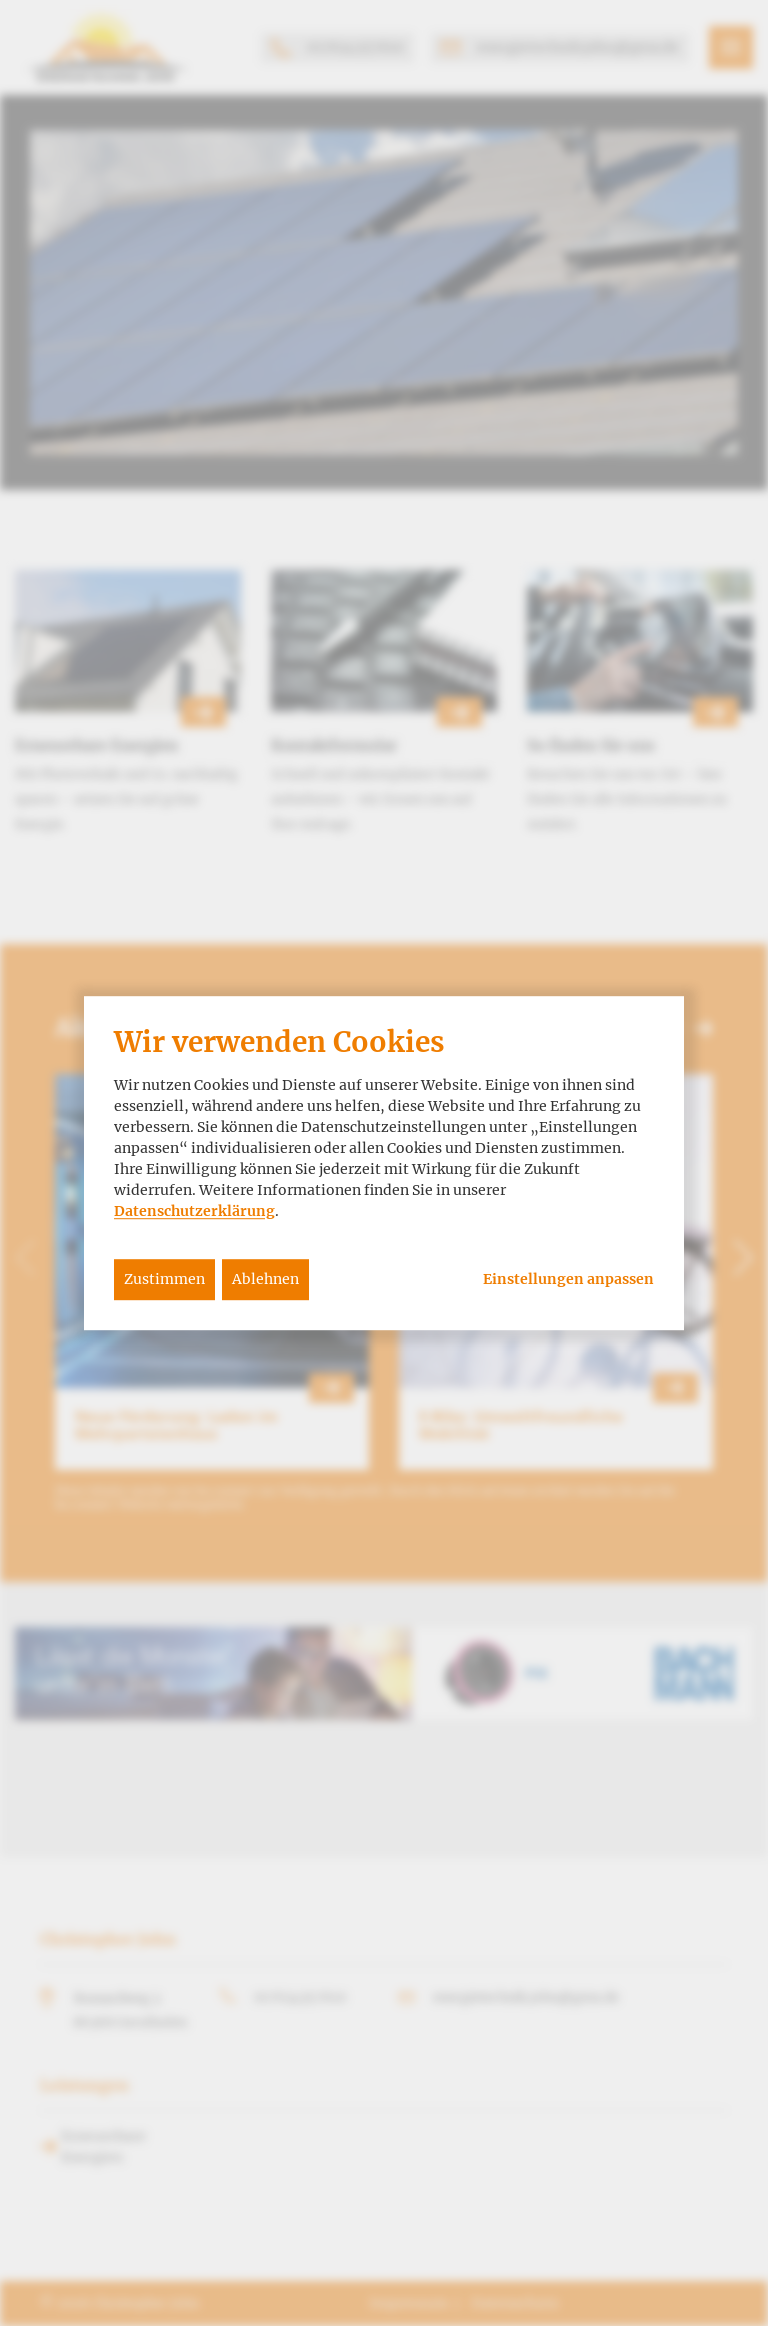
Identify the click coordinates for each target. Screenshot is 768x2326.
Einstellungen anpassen (568, 1279)
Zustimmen (164, 1279)
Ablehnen (265, 1279)
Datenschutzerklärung (194, 1211)
